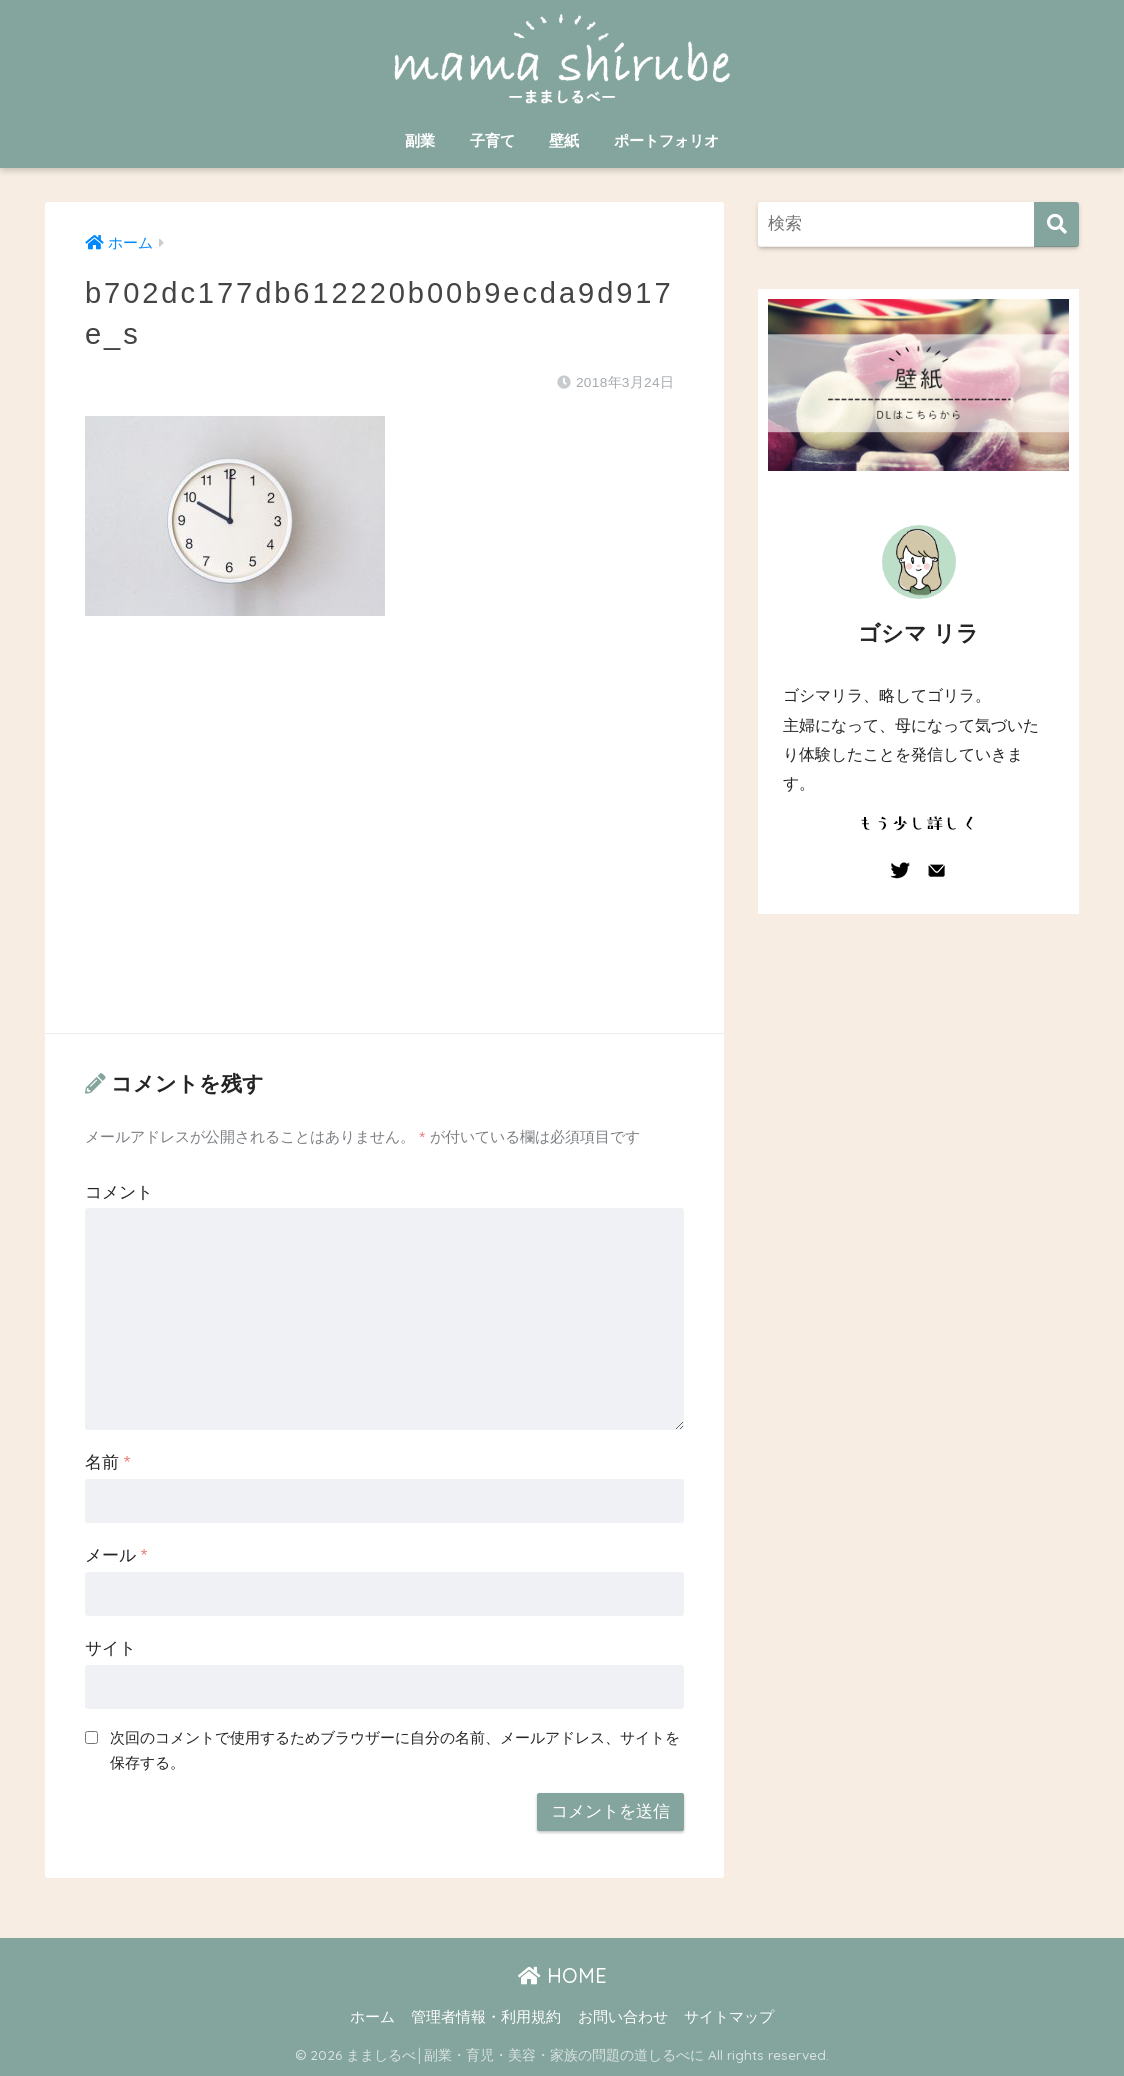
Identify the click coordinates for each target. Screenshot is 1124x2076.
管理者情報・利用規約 (486, 2017)
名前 (107, 1462)
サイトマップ (729, 2017)
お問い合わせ (623, 2017)
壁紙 (564, 140)
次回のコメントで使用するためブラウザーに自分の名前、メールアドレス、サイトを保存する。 (395, 1750)
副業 (420, 140)
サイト (110, 1648)
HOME (562, 1975)
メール (116, 1555)
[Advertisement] (384, 845)
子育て (492, 140)
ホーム (372, 2017)
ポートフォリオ (666, 140)
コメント (119, 1192)
